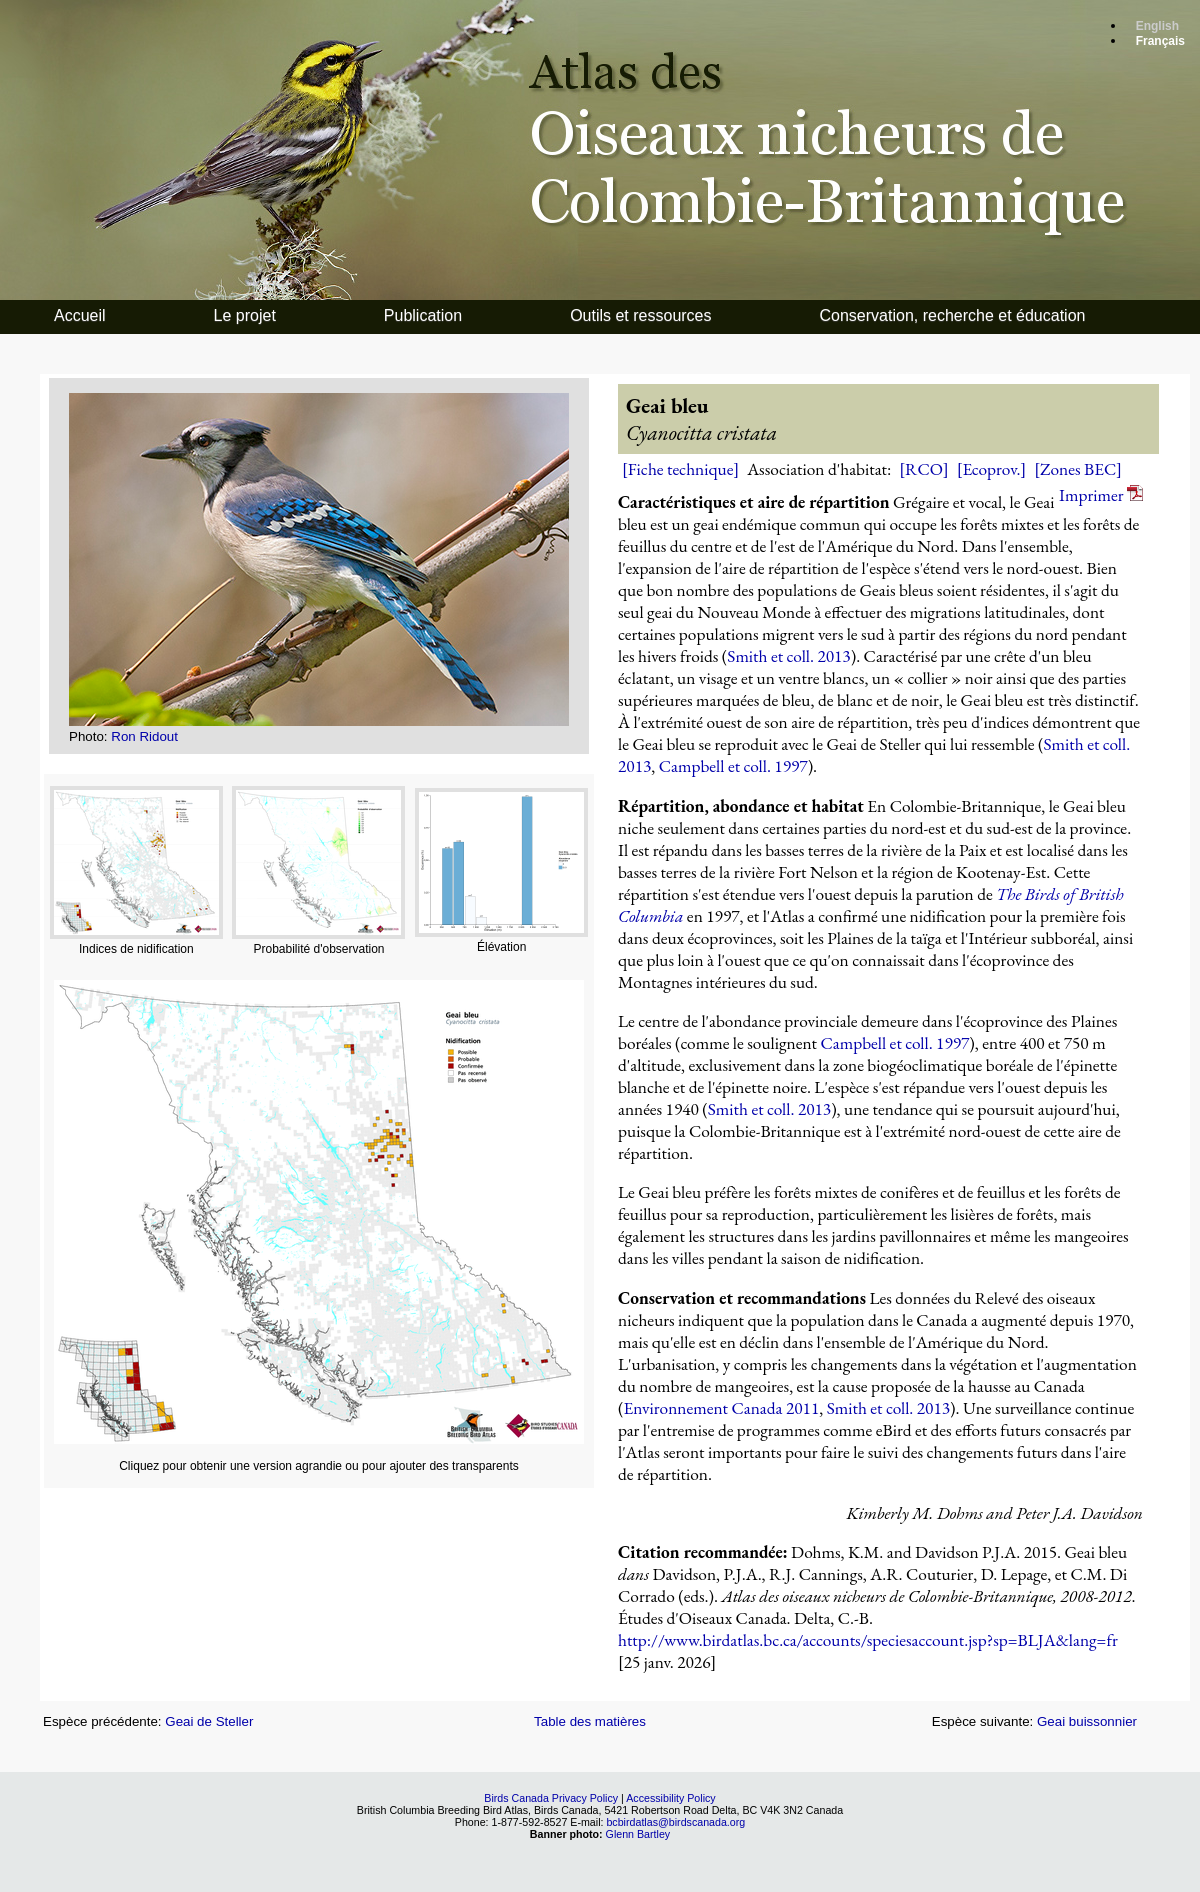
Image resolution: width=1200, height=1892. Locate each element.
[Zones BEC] (1078, 469)
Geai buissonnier (1087, 1721)
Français (1160, 41)
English (1157, 26)
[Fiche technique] (680, 469)
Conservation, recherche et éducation (953, 315)
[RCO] (923, 469)
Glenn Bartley (638, 1834)
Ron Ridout (144, 736)
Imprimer (1101, 495)
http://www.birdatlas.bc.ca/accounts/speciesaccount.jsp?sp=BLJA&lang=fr (868, 1640)
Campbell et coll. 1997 (733, 766)
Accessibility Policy (670, 1798)
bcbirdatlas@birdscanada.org (675, 1822)
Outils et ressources (640, 315)
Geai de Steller (209, 1721)
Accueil (80, 315)
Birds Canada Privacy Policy (551, 1798)
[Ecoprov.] (992, 469)
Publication (423, 315)
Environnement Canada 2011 (721, 1408)
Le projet (245, 315)
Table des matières (590, 1721)
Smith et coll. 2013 (788, 656)
